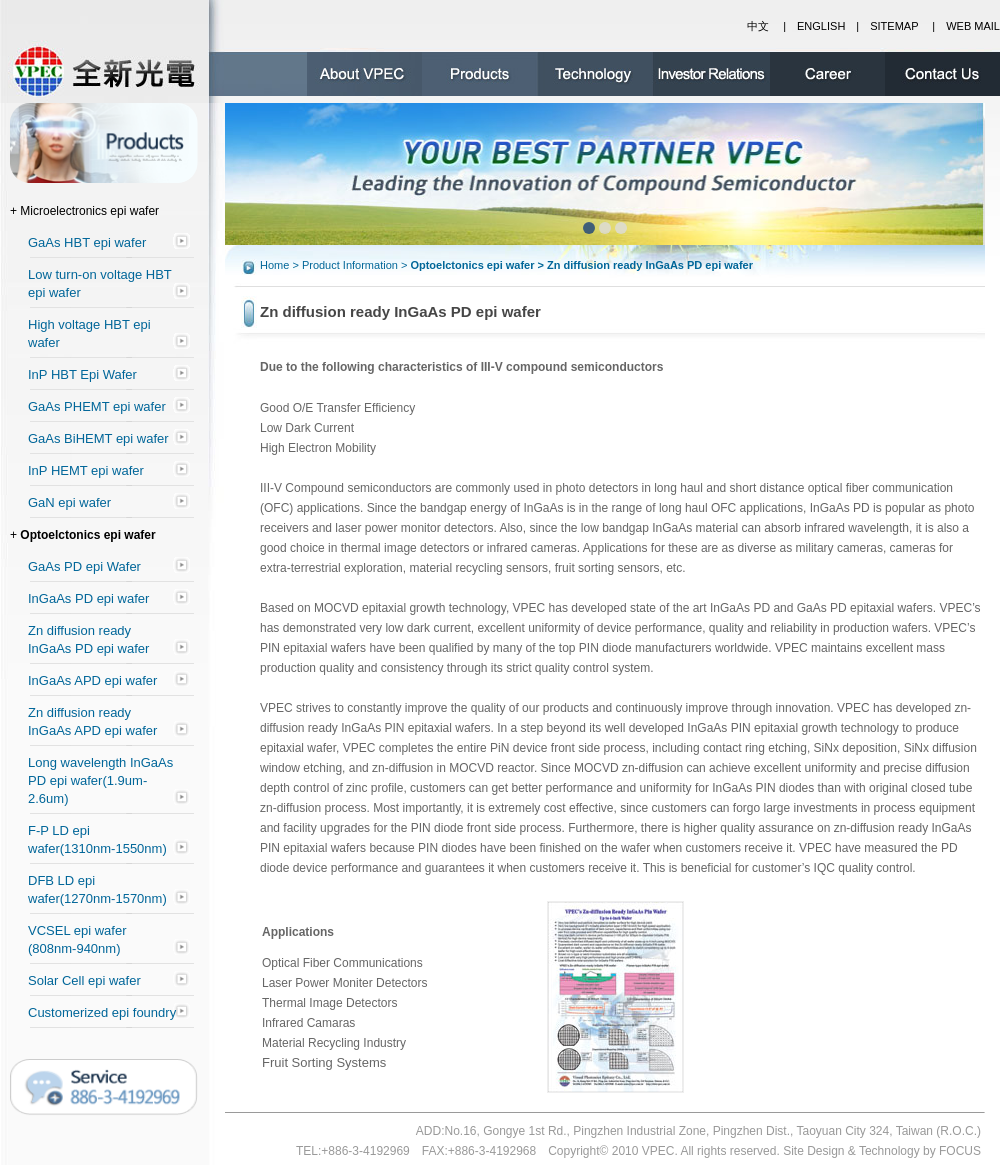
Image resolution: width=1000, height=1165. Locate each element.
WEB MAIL (973, 26)
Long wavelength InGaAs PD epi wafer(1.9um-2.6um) (100, 780)
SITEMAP (894, 26)
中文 (758, 26)
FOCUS (960, 1151)
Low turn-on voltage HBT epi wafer (100, 283)
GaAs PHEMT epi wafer (97, 406)
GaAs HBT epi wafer (87, 242)
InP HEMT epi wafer (86, 470)
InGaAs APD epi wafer (92, 680)
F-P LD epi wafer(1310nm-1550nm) (97, 839)
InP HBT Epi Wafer (82, 374)
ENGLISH (821, 26)
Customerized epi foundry (102, 1012)
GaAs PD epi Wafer (84, 566)
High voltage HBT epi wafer (89, 333)
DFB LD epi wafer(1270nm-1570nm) (97, 889)
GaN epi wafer (69, 502)
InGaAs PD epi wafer (88, 598)
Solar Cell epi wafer (84, 980)
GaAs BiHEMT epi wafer (98, 438)
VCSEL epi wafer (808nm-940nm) (77, 939)
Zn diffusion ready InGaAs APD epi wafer (92, 721)
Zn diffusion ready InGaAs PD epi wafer (88, 639)
